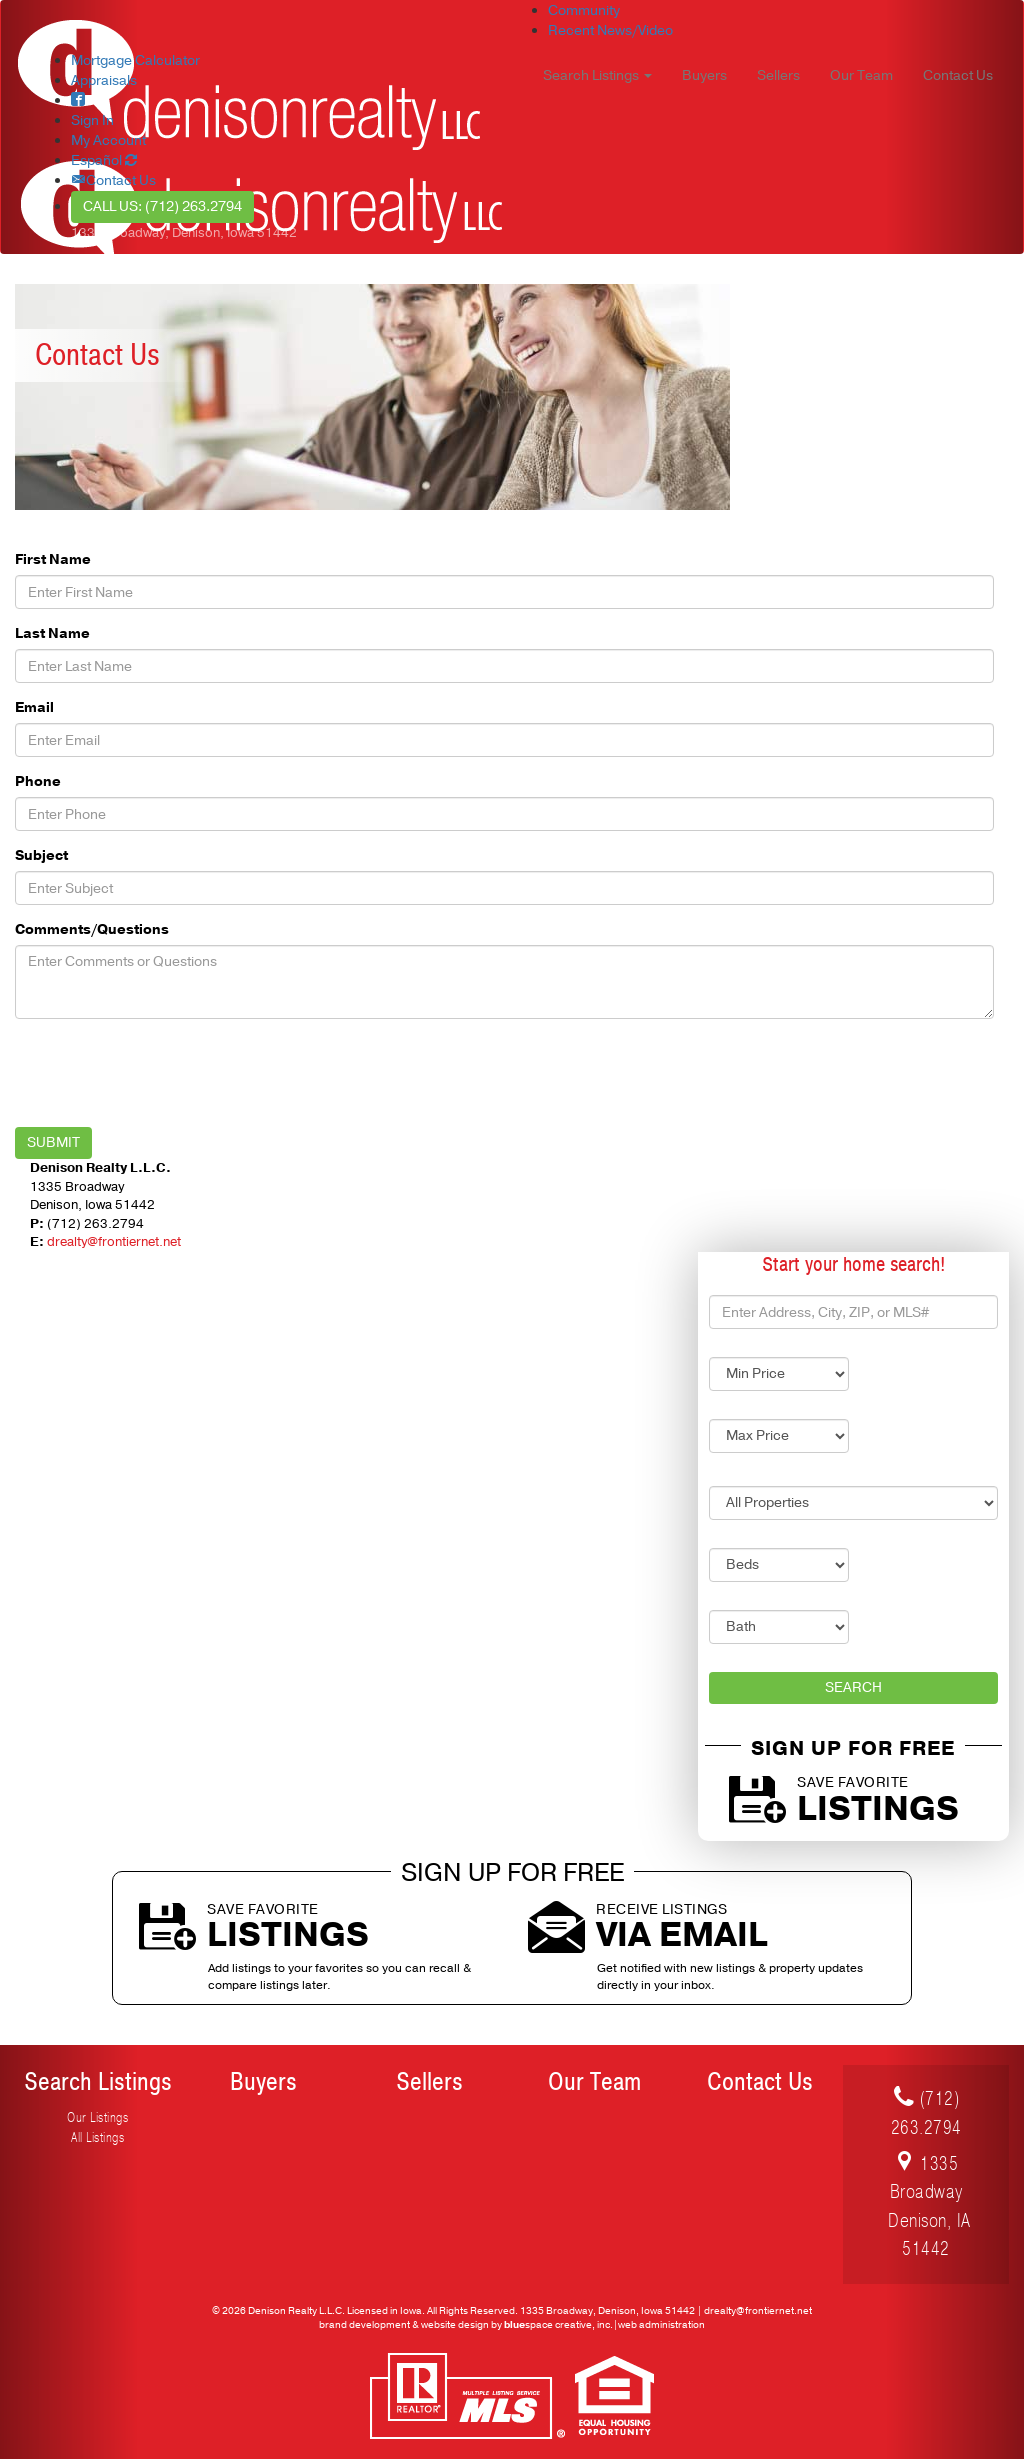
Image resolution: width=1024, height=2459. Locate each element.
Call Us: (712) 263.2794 (162, 206)
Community (584, 10)
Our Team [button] (861, 75)
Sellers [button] (778, 75)
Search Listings (98, 2082)
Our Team (594, 2082)
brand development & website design (404, 2325)
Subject (41, 855)
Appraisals (104, 80)
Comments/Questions (92, 929)
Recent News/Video (610, 30)
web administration (661, 2325)
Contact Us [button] (958, 75)
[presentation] (167, 1073)
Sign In (92, 120)
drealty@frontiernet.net (114, 1242)
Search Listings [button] (597, 75)
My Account (108, 140)
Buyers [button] (704, 75)
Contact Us (760, 2082)
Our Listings (97, 2117)
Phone (38, 781)
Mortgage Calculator (135, 60)
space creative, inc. (558, 2325)
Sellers (429, 2082)
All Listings (97, 2137)
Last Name (52, 633)
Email (34, 707)
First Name (53, 559)
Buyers (263, 2082)
